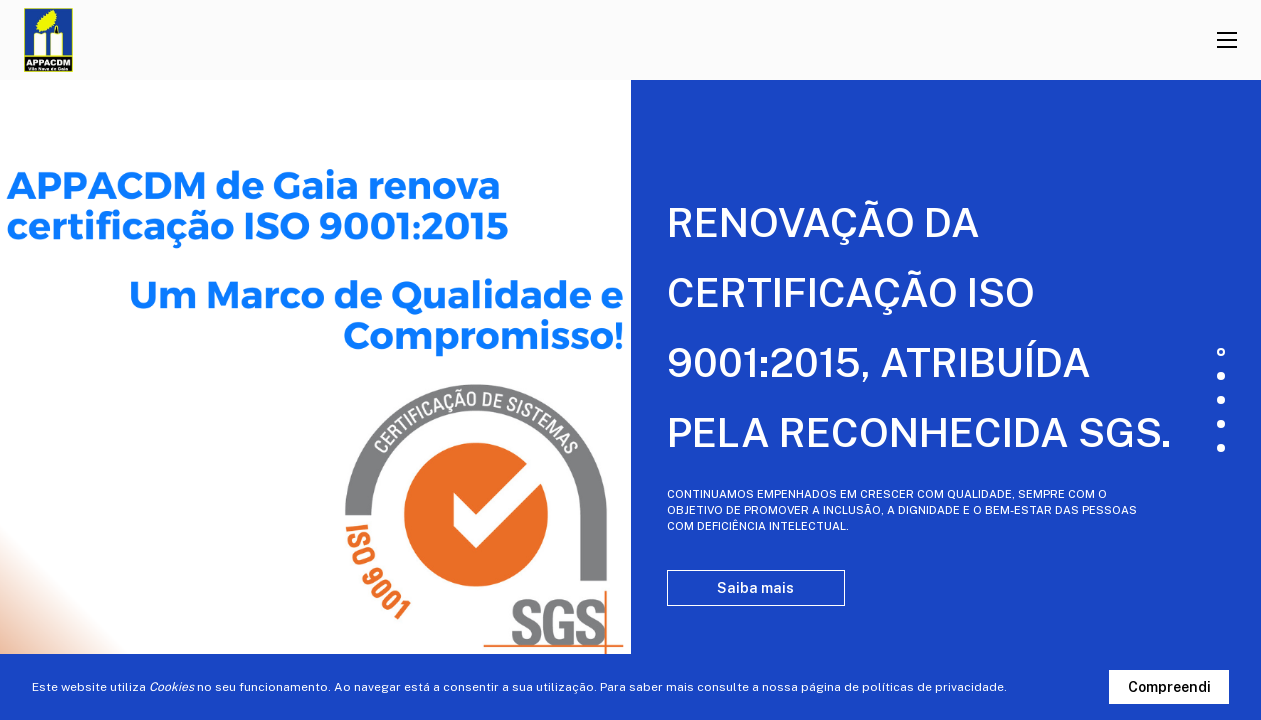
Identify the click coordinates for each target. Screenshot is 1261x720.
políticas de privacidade (933, 687)
